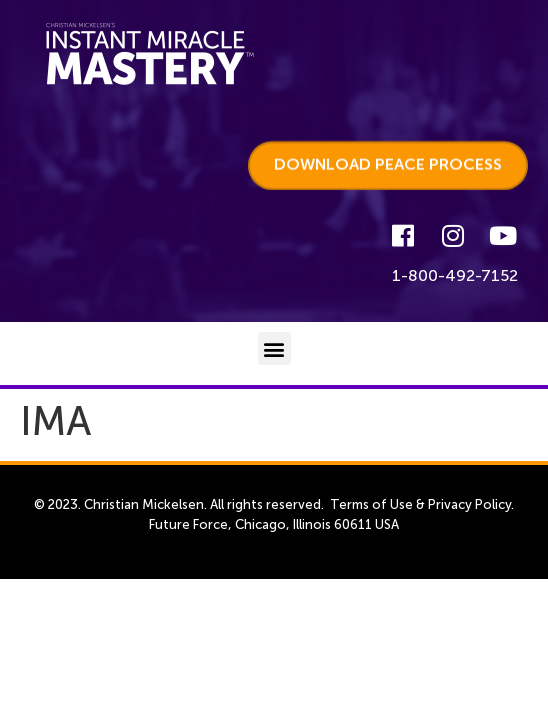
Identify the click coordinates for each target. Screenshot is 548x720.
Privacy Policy (469, 504)
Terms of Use (371, 504)
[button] (274, 348)
